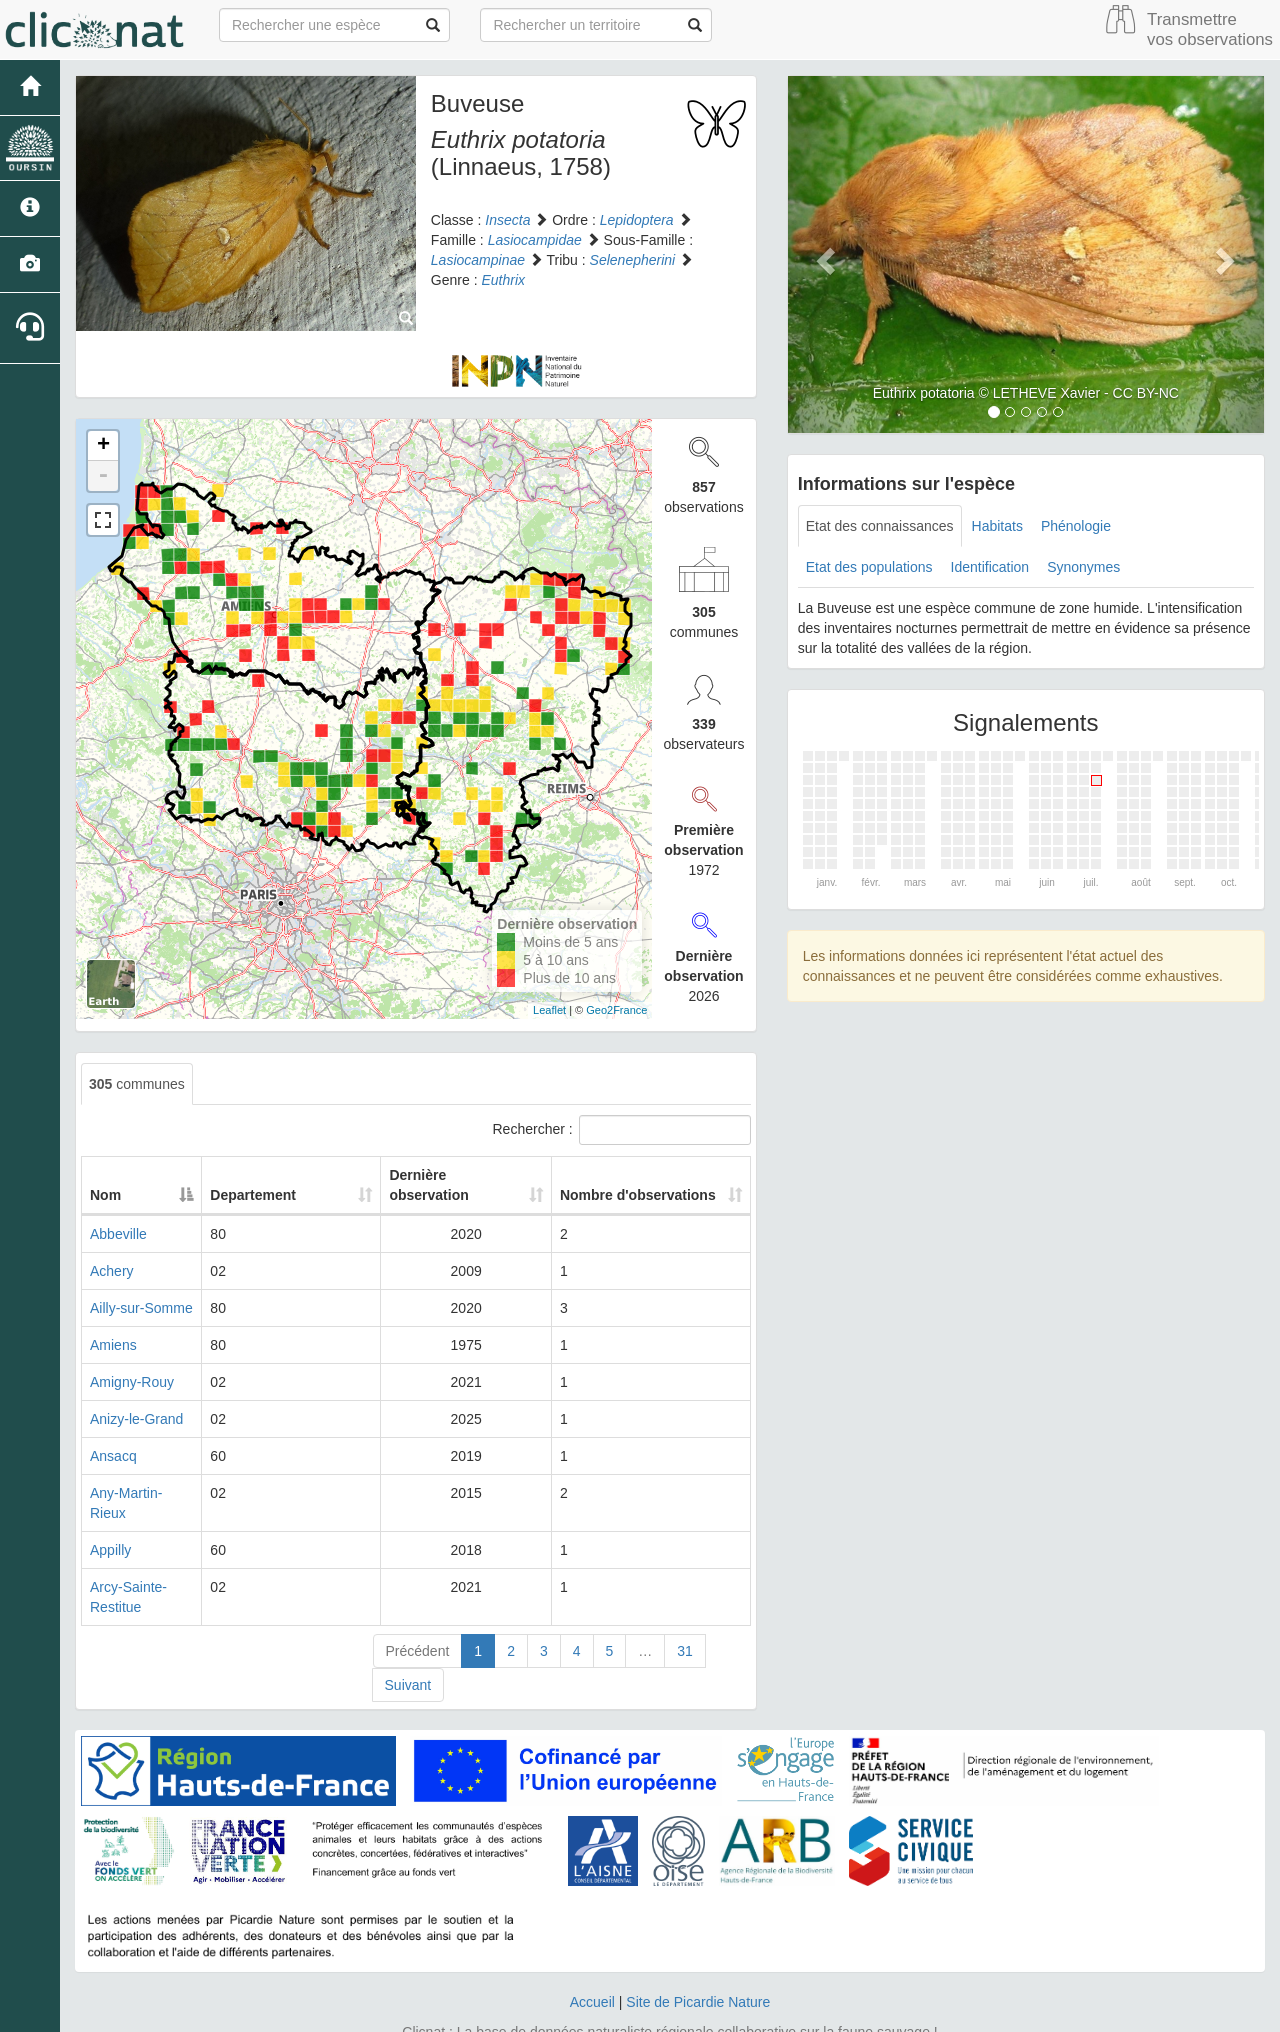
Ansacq (113, 1456)
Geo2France (616, 1010)
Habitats (997, 526)
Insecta (507, 220)
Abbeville (118, 1234)
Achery (112, 1271)
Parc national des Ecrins (837, 2012)
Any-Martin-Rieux (144, 1493)
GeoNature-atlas (595, 2012)
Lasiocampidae (535, 240)
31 (685, 1611)
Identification (990, 567)
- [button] (103, 476)
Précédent (418, 1611)
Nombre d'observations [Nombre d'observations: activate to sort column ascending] (617, 1185)
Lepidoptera (637, 220)
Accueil (592, 1962)
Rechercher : (622, 1130)
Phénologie (1076, 526)
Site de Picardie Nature (698, 1962)
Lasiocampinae (478, 260)
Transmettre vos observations (1210, 29)
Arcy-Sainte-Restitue (154, 1567)
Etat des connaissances (880, 526)
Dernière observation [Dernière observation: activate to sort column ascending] (433, 1185)
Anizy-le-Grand (136, 1419)
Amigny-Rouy (132, 1382)
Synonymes (1083, 567)
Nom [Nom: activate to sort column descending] (105, 1195)
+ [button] (103, 446)
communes (137, 1084)
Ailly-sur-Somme (141, 1308)
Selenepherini (633, 260)
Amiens (113, 1345)
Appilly (110, 1530)
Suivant (408, 1645)
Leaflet (549, 1010)
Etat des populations (869, 567)
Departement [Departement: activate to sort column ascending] (312, 1195)
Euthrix (503, 280)
